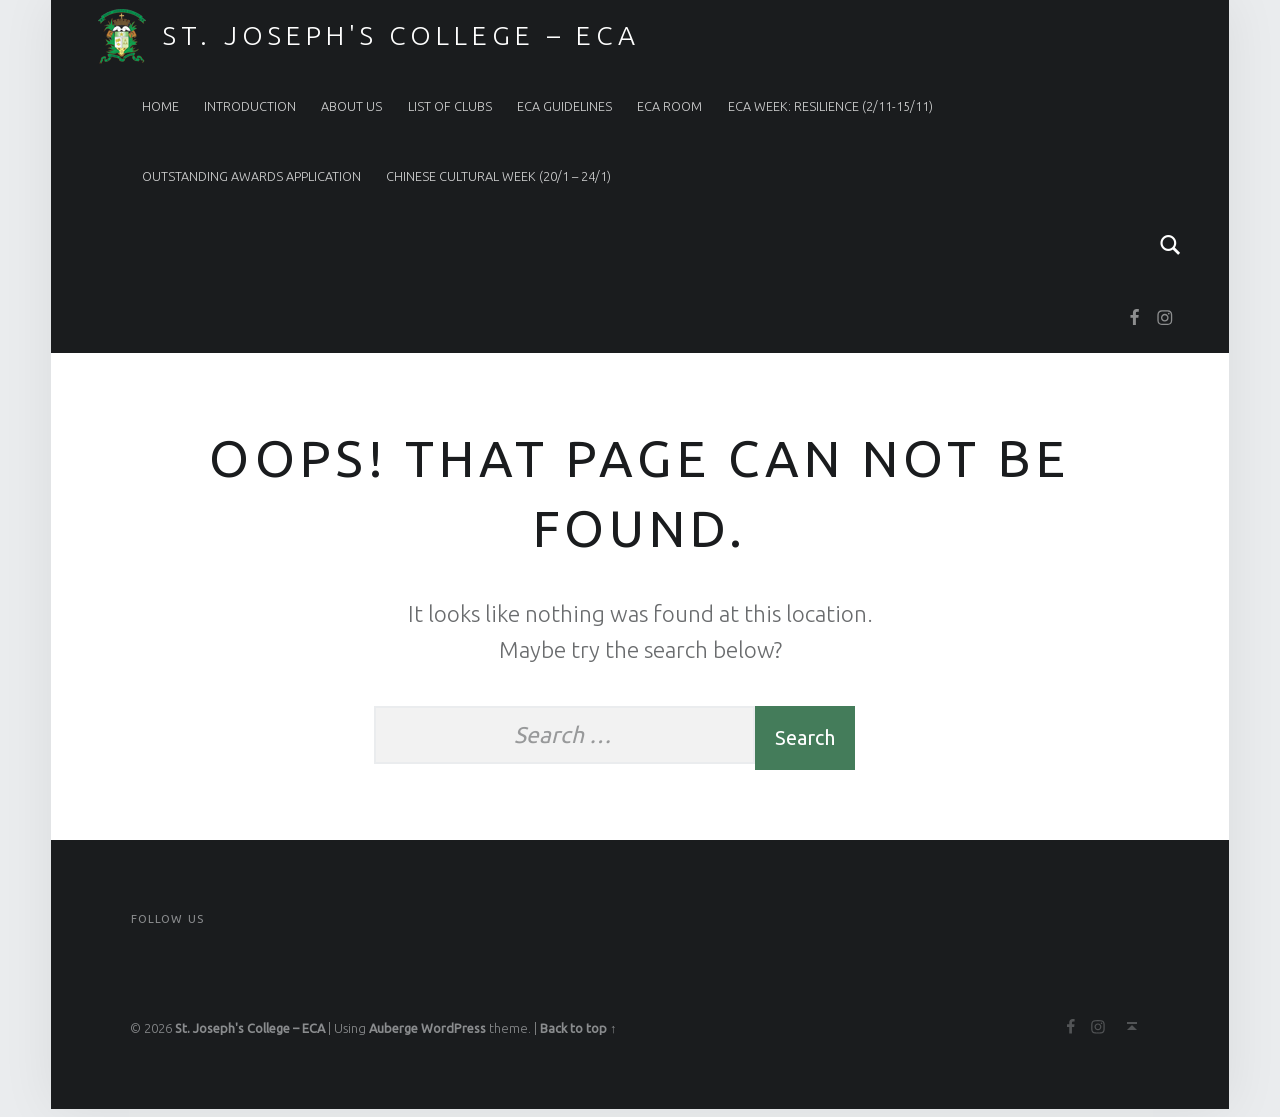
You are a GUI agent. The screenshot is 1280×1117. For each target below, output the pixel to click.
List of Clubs (450, 106)
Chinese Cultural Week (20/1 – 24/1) (498, 176)
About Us (351, 106)
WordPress (453, 1036)
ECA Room (669, 106)
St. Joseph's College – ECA (401, 35)
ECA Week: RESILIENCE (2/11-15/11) (830, 106)
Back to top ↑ (578, 1036)
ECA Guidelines (564, 106)
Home (160, 106)
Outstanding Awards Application (251, 176)
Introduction (250, 106)
